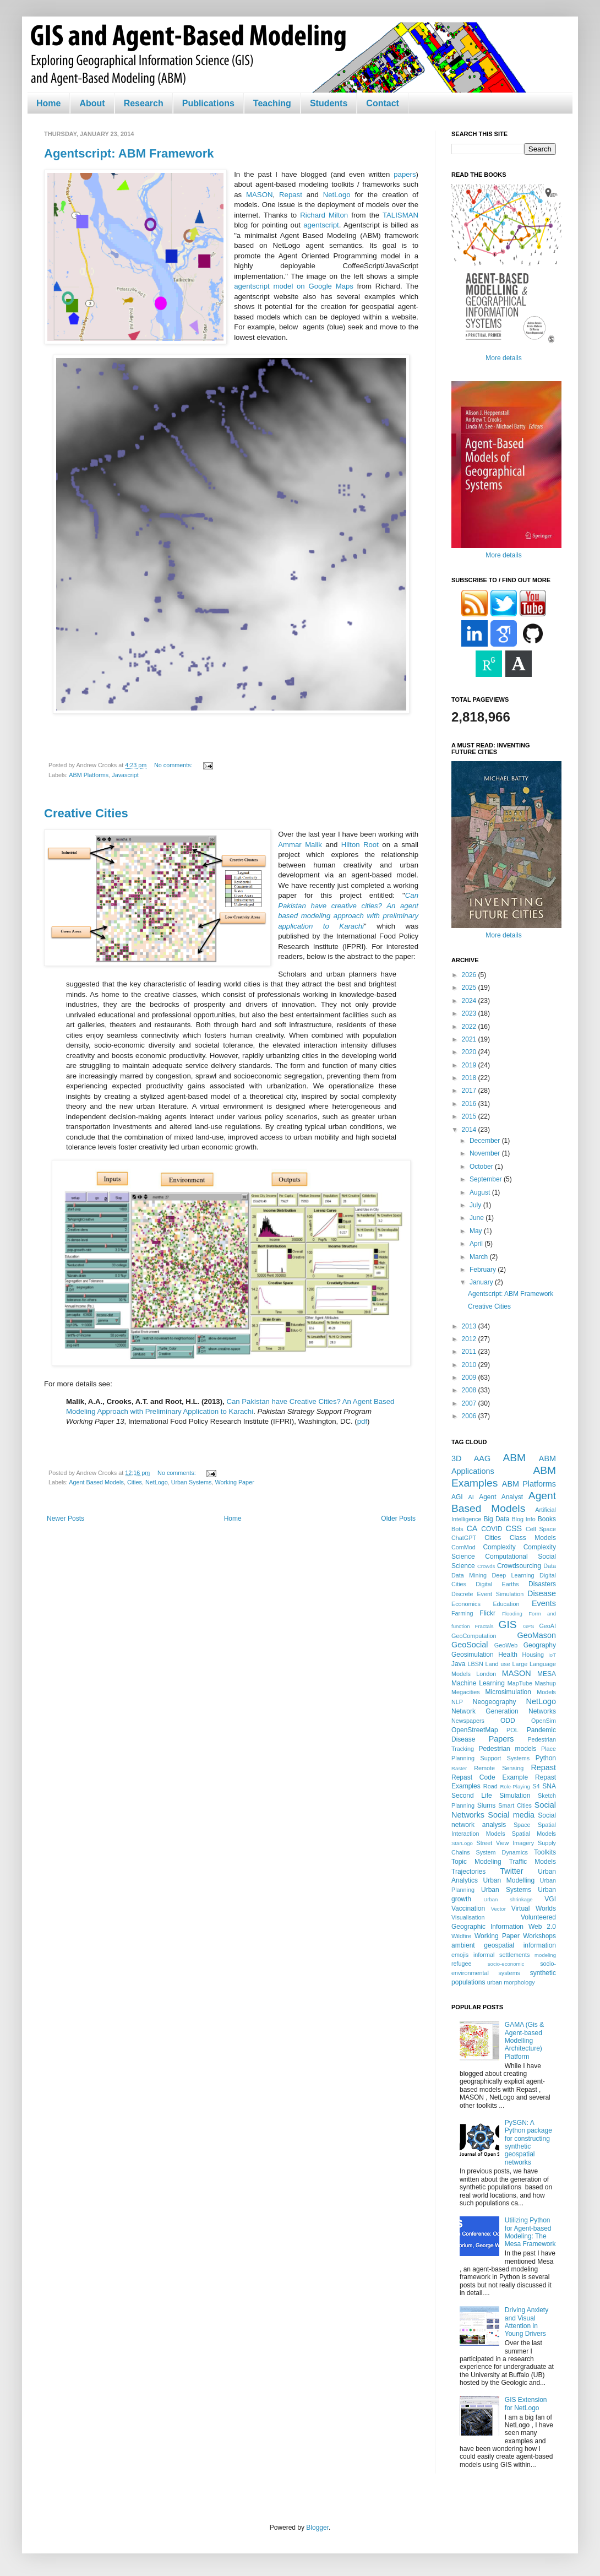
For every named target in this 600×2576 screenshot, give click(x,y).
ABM (514, 1457)
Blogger (317, 2527)
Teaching (272, 103)
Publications (208, 103)
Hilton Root (361, 844)
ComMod (463, 1547)
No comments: (174, 765)
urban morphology (511, 1982)
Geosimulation (472, 1654)
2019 (470, 1065)
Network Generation (485, 1711)
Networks (542, 1711)
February (484, 1269)
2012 (470, 1339)
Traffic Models (532, 1861)
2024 (470, 1001)
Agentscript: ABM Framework (129, 153)
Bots (457, 1529)
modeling (545, 1955)
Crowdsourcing (519, 1566)
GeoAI (547, 1626)
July (476, 1205)
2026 (470, 975)
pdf (362, 1421)
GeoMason (536, 1635)
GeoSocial (469, 1644)
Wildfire (461, 1936)
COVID (491, 1529)
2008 (470, 1390)
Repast (290, 195)
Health (507, 1654)
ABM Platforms (88, 775)
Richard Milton (324, 215)
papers (405, 174)
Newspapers (467, 1720)
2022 (470, 1027)
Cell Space (541, 1529)
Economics (466, 1604)
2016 (470, 1104)
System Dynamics (502, 1852)
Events (544, 1603)
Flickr (487, 1613)
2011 (470, 1351)
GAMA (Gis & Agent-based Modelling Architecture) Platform (524, 2040)
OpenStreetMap (474, 1730)
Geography (539, 1645)
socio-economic (506, 1964)
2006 (470, 1416)
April (477, 1244)
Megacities (465, 1692)
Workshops (539, 1936)
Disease (541, 1593)
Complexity (499, 1547)
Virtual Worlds (533, 1908)
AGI (457, 1497)
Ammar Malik (300, 844)
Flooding (512, 1613)
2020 (470, 1052)
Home (48, 103)
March (480, 1257)
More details (503, 358)
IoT (552, 1655)
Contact (382, 103)
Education (506, 1604)
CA (471, 1528)
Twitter (511, 1871)
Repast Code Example (489, 1777)
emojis (459, 1954)
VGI (550, 1899)
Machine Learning (478, 1683)
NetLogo (337, 195)
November (486, 1153)
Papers (501, 1738)
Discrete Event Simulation (487, 1594)
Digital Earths (497, 1584)
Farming (462, 1613)
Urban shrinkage (507, 1899)
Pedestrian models (507, 1749)
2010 (470, 1365)
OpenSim (543, 1720)
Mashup (545, 1683)
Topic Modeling (476, 1861)
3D (456, 1458)
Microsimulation (508, 1692)
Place (548, 1748)
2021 (470, 1039)
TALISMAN (400, 215)
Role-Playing (515, 1786)
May (477, 1231)
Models (546, 1692)
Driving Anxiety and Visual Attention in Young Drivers (526, 2322)
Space (522, 1824)
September (487, 1179)
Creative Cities (86, 813)
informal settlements (501, 1954)
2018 (470, 1078)
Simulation (514, 1795)
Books (547, 1519)
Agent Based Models (96, 1482)
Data (549, 1566)
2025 (470, 987)
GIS (508, 1624)
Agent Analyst (501, 1497)
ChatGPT (463, 1537)
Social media (511, 1814)
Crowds (486, 1566)
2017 (470, 1090)
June (478, 1218)
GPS (528, 1626)
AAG (482, 1458)
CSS (514, 1528)
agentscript (321, 225)
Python (546, 1758)
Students (328, 103)
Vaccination (468, 1908)
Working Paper (234, 1482)
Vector (498, 1909)
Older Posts (398, 1518)
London (486, 1674)
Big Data (496, 1519)
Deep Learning (513, 1575)
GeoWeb (505, 1645)
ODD (507, 1720)
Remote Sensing (498, 1768)
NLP (457, 1702)
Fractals (484, 1626)
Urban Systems (191, 1482)
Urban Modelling (509, 1880)
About (92, 103)
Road (490, 1786)
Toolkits (545, 1852)
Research (143, 103)
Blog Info (523, 1519)
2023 (470, 1013)
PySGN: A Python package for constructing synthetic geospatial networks (528, 2142)
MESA (546, 1674)
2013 (470, 1326)
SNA (549, 1786)
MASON (259, 195)
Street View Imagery (505, 1843)
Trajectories (468, 1871)
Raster (459, 1768)
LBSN (475, 1664)
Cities (134, 1482)
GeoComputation (474, 1636)
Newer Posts (65, 1518)
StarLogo (462, 1843)
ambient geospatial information (503, 1945)
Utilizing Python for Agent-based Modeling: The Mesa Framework (530, 2232)
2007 (470, 1403)
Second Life (471, 1795)
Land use (498, 1664)
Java (458, 1664)
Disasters (542, 1584)
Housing (533, 1654)
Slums (486, 1805)
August (481, 1192)
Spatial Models (534, 1833)
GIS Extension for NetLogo (526, 2403)
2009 (470, 1377)
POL (512, 1730)
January (482, 1282)
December (486, 1141)
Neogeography (494, 1702)
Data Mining (469, 1575)
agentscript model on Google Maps (293, 286)
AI (470, 1497)
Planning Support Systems (490, 1758)
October (482, 1166)
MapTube (520, 1683)
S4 (535, 1786)
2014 (470, 1130)
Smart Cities (515, 1805)
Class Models (533, 1538)
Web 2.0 (542, 1926)
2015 (470, 1116)
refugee (461, 1963)
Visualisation (467, 1917)
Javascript (125, 775)
